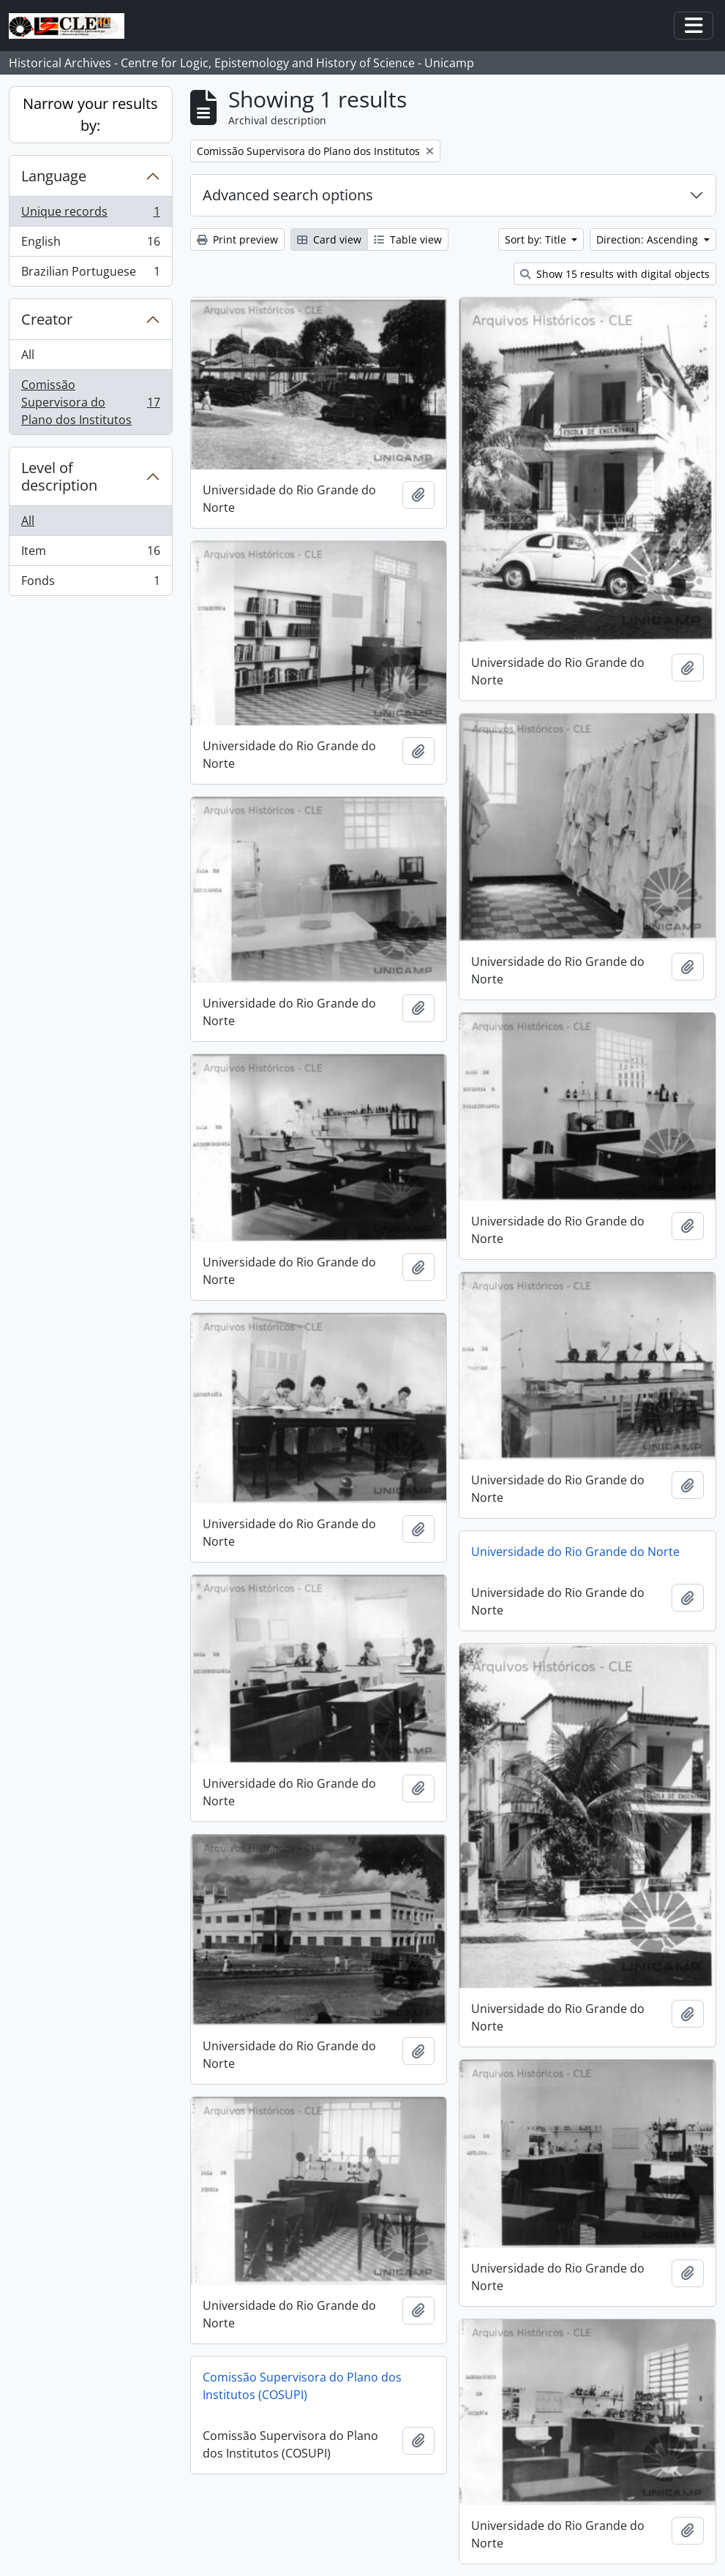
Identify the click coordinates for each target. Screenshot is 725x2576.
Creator (46, 319)
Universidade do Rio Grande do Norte (575, 1552)
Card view (329, 239)
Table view (408, 239)
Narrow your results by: (90, 114)
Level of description (59, 476)
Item (90, 554)
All (27, 355)
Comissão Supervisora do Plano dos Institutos (90, 402)
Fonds (90, 583)
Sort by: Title (537, 239)
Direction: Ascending (648, 239)
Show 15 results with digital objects (615, 274)
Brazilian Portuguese (90, 274)
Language (53, 176)
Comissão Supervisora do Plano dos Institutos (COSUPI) (302, 2386)
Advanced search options (288, 195)
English (90, 245)
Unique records (90, 215)
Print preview (237, 239)
